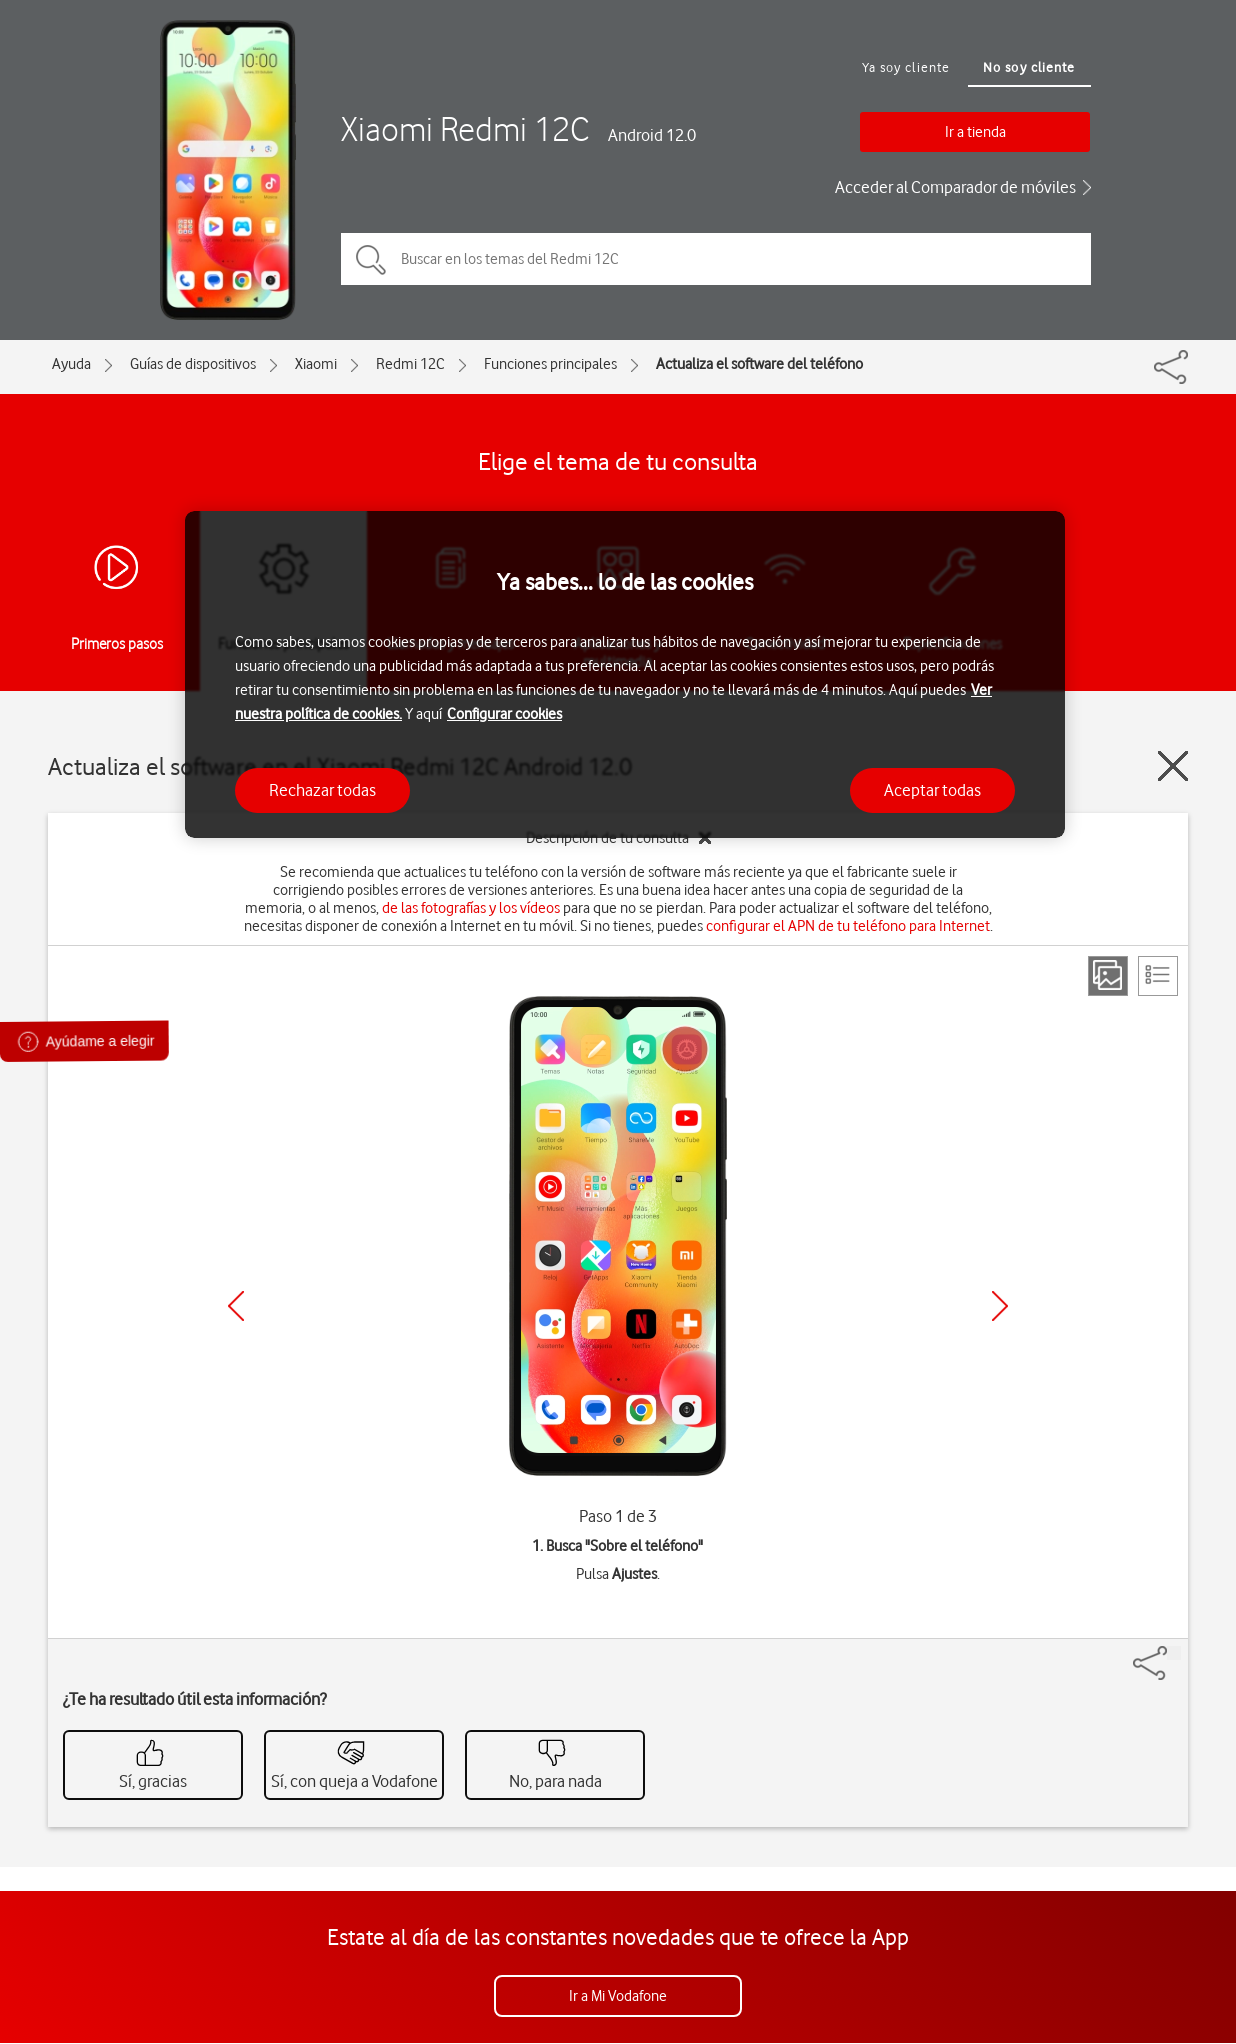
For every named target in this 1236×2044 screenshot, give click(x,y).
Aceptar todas (932, 790)
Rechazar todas (322, 790)
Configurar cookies (504, 714)
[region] (625, 674)
